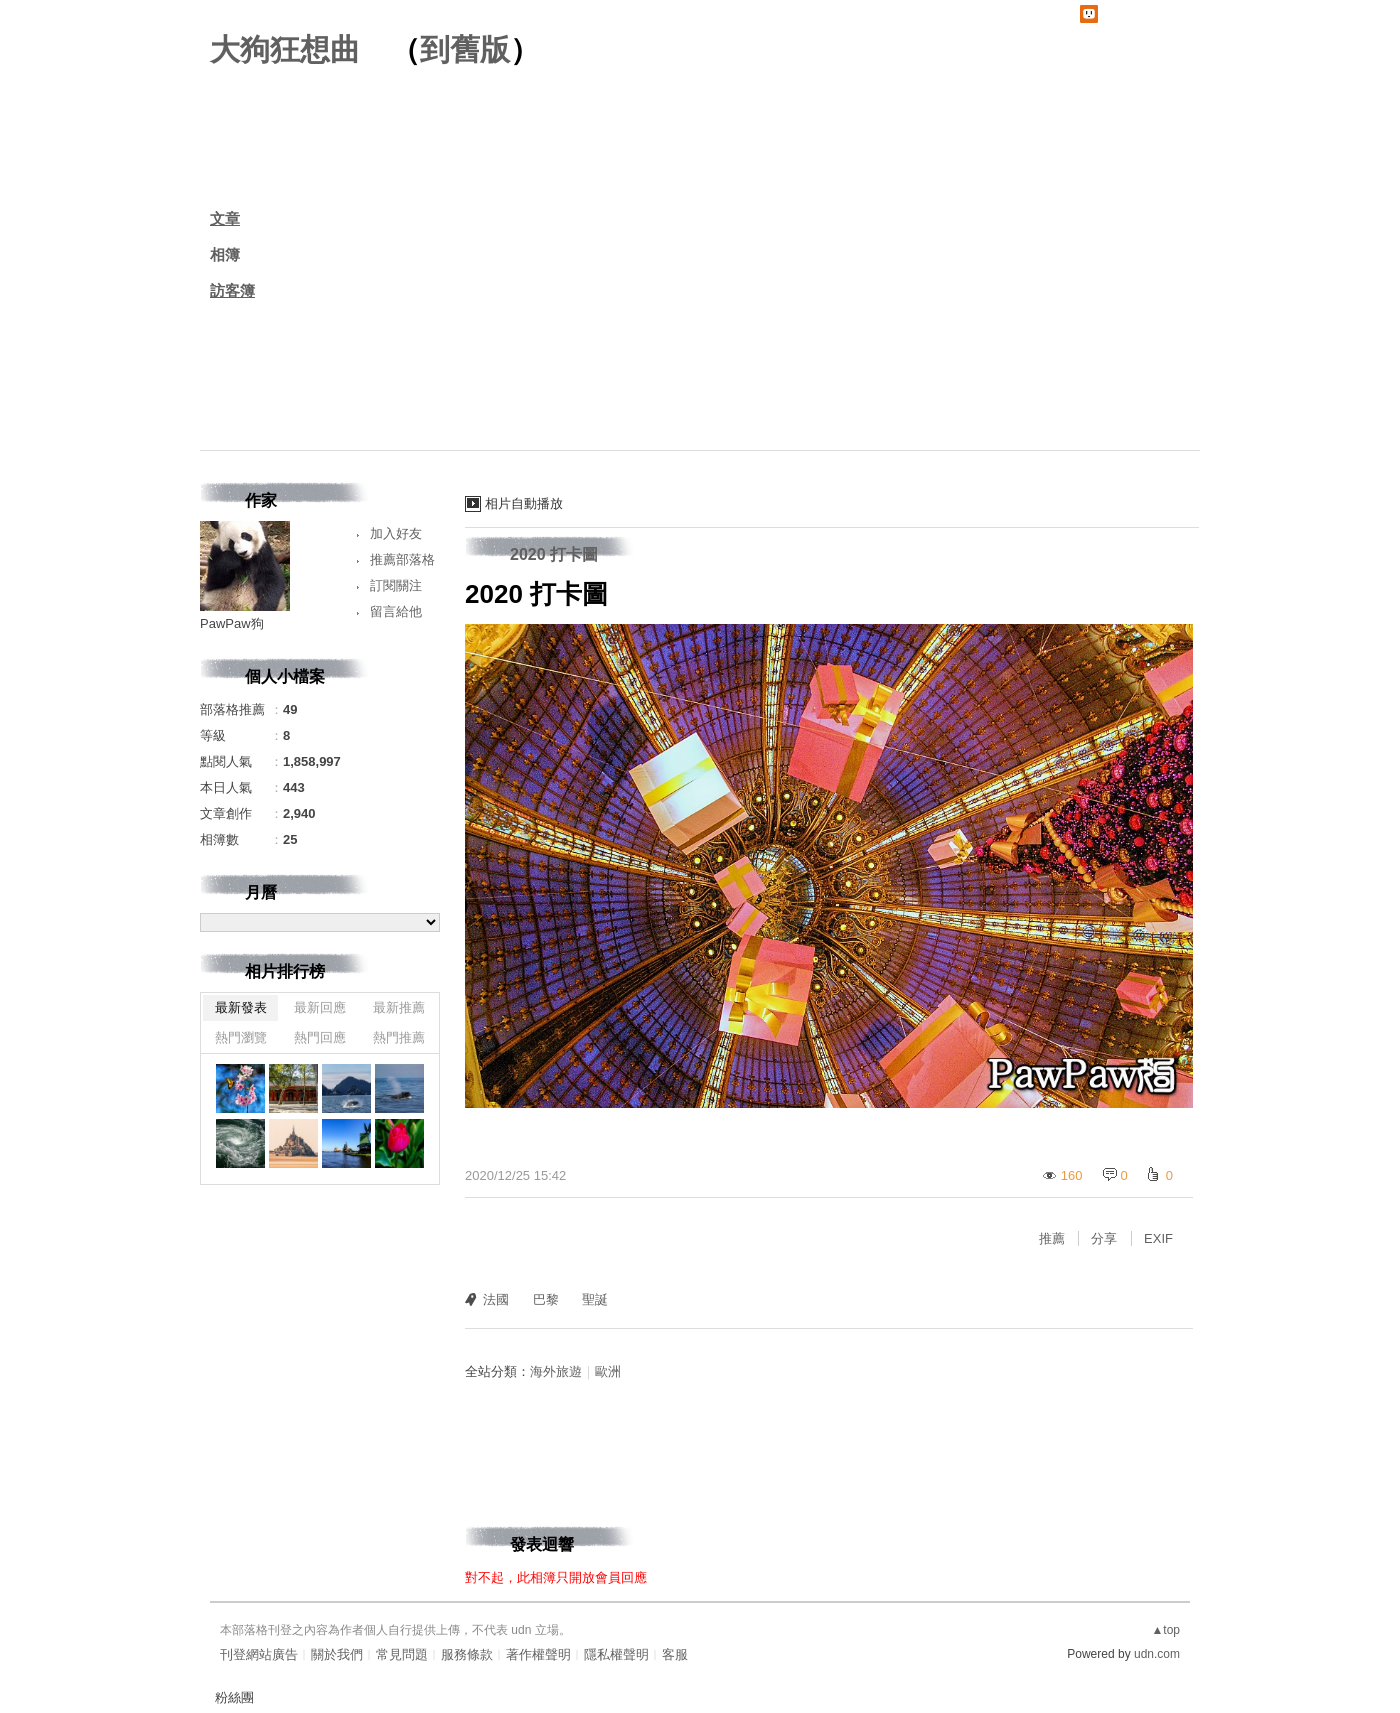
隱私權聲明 (616, 1654)
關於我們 (337, 1654)
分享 (1104, 1238)
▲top (1165, 1630)
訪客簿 (232, 290)
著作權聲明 (538, 1654)
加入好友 (396, 533)
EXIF (1158, 1238)
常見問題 (402, 1654)
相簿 (225, 254)
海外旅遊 (556, 1371)
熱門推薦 (399, 1037)
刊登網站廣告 (259, 1654)
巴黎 (546, 1299)
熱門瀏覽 (241, 1037)
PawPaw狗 (232, 623)
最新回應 (320, 1007)
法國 (496, 1299)
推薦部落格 (402, 559)
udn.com (1157, 1654)
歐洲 (608, 1371)
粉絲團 (234, 1697)
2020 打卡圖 (554, 554)
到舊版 (465, 49)
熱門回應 (320, 1037)
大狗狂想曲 (285, 49)
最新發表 (241, 1007)
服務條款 (467, 1654)
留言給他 (396, 611)
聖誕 (595, 1299)
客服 (675, 1654)
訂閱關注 (396, 585)
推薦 (1052, 1238)
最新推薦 (399, 1007)
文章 (225, 218)
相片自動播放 (524, 503)
